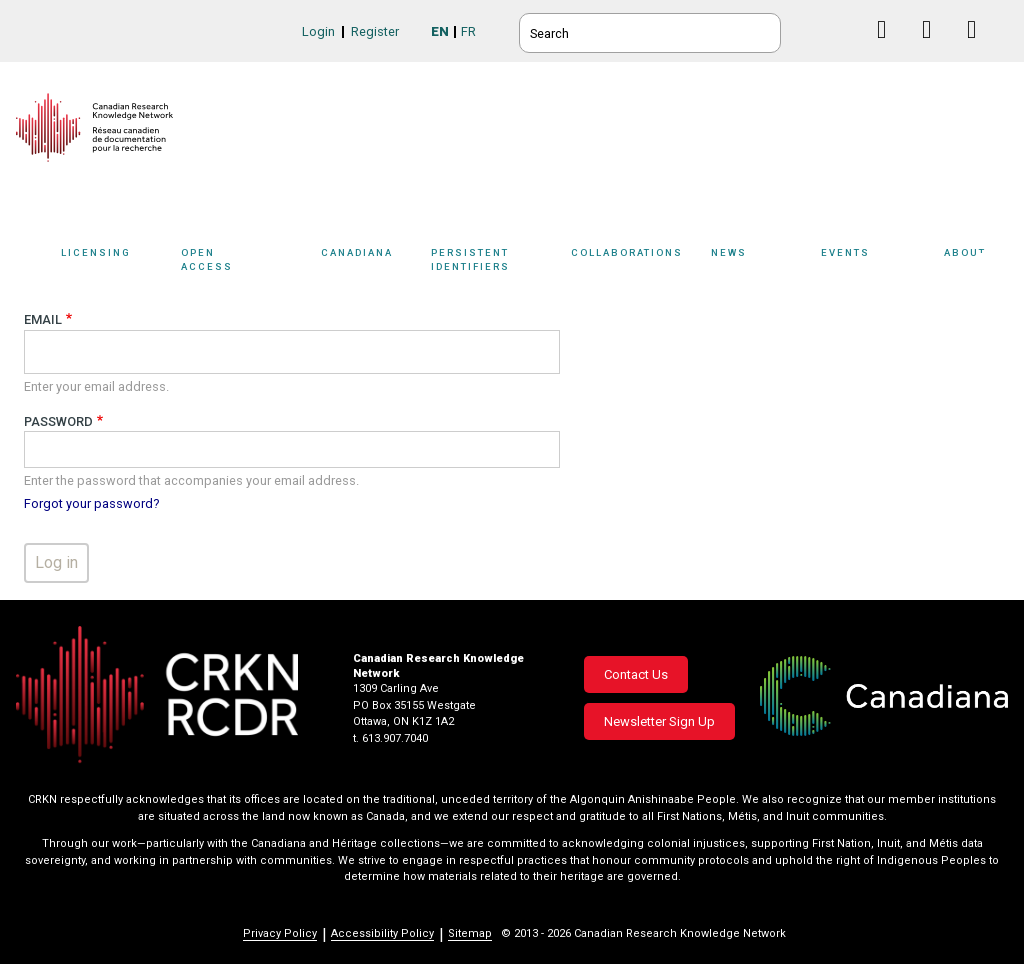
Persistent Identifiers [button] (502, 262)
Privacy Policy (280, 933)
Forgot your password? (91, 503)
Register (375, 31)
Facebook (889, 48)
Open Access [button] (246, 262)
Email (43, 319)
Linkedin (934, 48)
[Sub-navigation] (112, 263)
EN (440, 31)
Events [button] (877, 262)
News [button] (761, 262)
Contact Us (636, 674)
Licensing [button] (116, 262)
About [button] (976, 262)
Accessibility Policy (382, 933)
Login (318, 31)
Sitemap (470, 933)
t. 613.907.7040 (390, 738)
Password (58, 421)
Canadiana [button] (371, 262)
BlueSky (844, 29)
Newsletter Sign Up (659, 721)
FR (468, 31)
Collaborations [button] (641, 262)
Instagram (979, 48)
